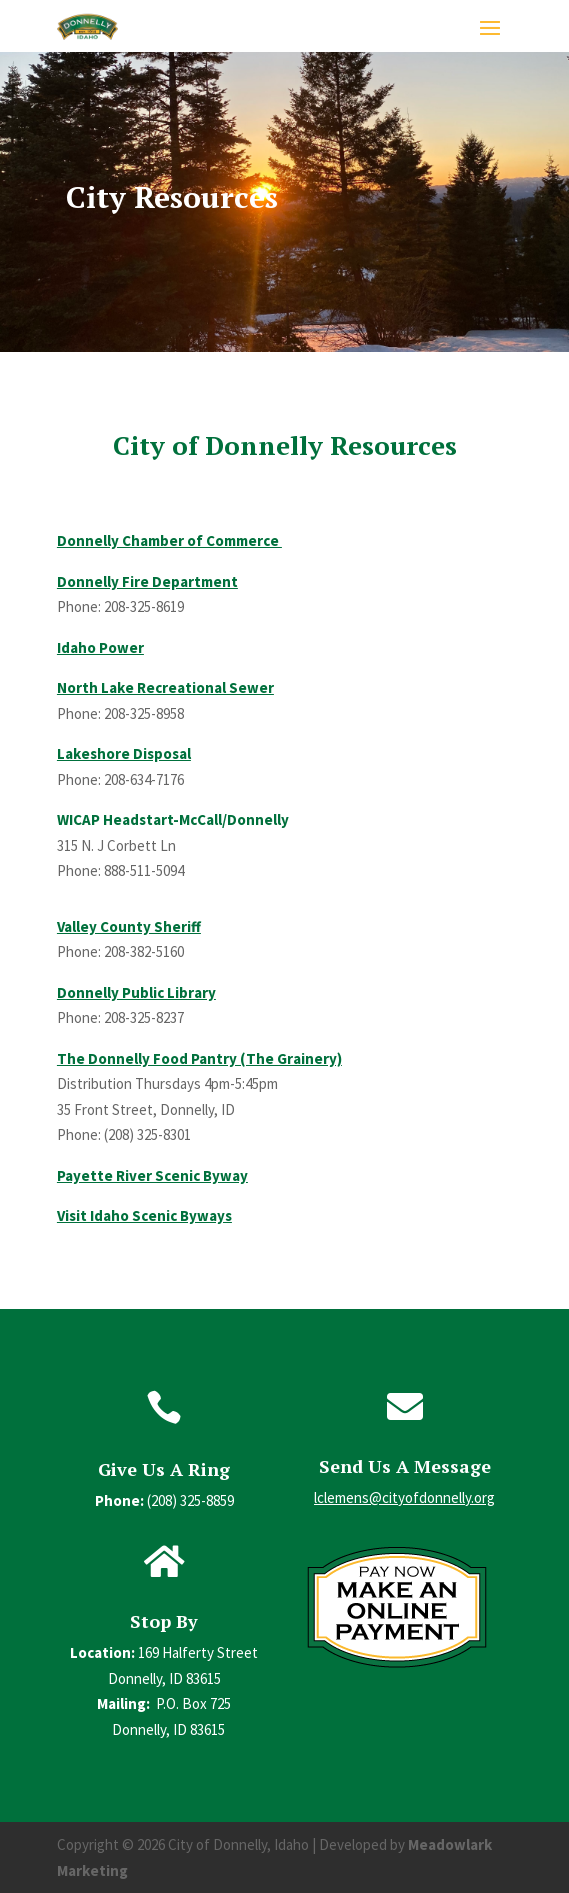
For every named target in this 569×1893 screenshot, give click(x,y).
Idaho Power (100, 647)
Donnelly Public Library (136, 992)
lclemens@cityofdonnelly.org (404, 1497)
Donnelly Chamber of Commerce (169, 540)
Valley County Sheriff (129, 926)
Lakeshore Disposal (124, 753)
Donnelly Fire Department (147, 581)
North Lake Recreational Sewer (165, 687)
